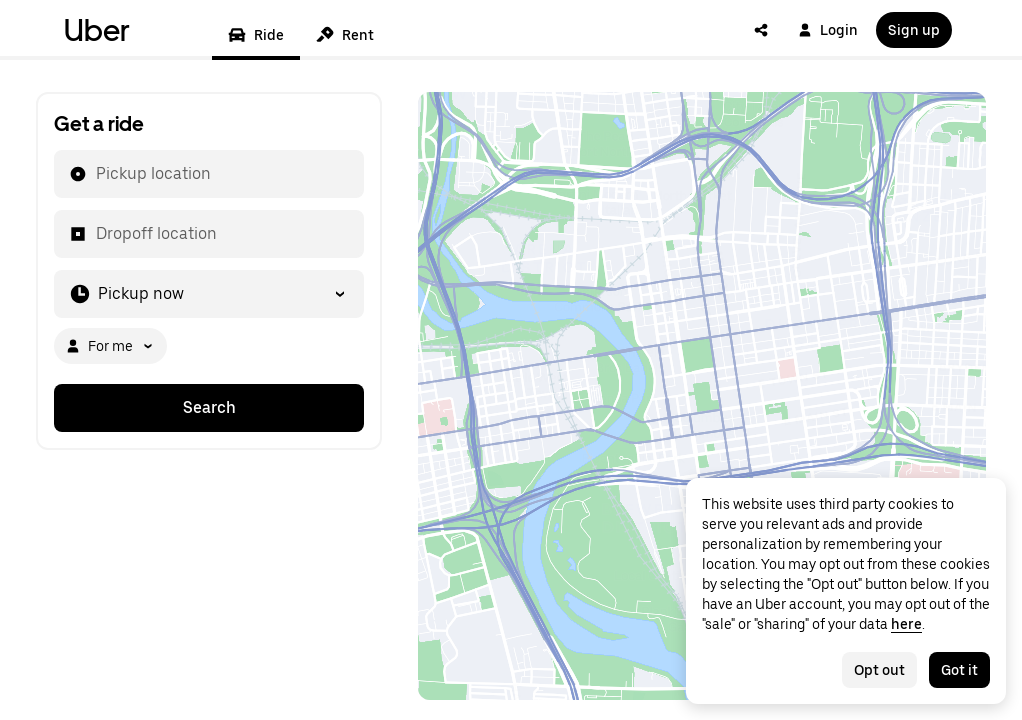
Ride (256, 35)
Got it (959, 670)
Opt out (879, 670)
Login (828, 30)
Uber (97, 30)
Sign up (914, 30)
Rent (345, 35)
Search (209, 407)
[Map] (702, 396)
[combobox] (95, 174)
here (906, 624)
